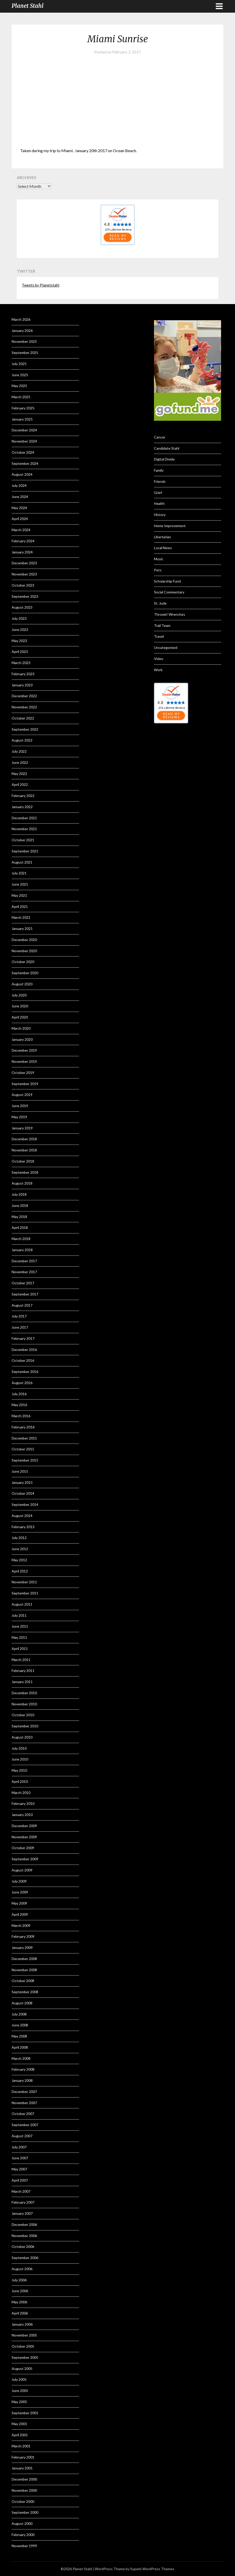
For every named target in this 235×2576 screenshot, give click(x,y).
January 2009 (22, 1947)
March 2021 (21, 917)
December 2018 (24, 1139)
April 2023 (20, 651)
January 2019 (22, 1128)
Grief (158, 492)
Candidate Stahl (166, 448)
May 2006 (19, 2302)
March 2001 (21, 2446)
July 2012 (19, 1537)
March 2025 (21, 397)
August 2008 (22, 2003)
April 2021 (20, 906)
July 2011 (19, 1615)
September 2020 (25, 973)
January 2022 (22, 807)
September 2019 (25, 1084)
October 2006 (23, 2246)
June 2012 (20, 1549)
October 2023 (23, 585)
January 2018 (22, 1250)
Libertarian (162, 537)
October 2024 (23, 452)
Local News (163, 548)
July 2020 (19, 995)
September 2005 (25, 2357)
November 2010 (24, 1704)
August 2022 (22, 740)
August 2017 (22, 1305)
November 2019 (24, 1061)
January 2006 (22, 2324)
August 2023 (22, 607)
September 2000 (25, 2512)
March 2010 (21, 1792)
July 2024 (19, 485)
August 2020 (22, 984)
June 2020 (20, 1006)
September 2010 (25, 1726)
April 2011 (20, 1648)
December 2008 (24, 1958)
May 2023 (19, 640)
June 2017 (20, 1327)
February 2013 (23, 1527)
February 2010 (23, 1803)
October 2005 (23, 2346)
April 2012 (20, 1571)
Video (158, 658)
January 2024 (22, 552)
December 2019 (24, 1050)
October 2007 (23, 2113)
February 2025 (23, 408)
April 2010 (20, 1781)
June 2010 (20, 1759)
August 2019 (22, 1094)
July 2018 (19, 1194)
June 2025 (20, 375)
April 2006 (20, 2313)
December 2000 (24, 2479)
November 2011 (24, 1582)
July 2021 (19, 873)
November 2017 (24, 1272)
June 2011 (20, 1626)
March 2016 (21, 1416)
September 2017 (25, 1294)
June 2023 (20, 629)
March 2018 (21, 1238)
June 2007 (20, 2158)
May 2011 (19, 1637)
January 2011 (22, 1682)
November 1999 (24, 2546)
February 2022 (23, 795)
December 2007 (24, 2091)
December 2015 (24, 1438)
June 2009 (20, 1892)
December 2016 (24, 1349)
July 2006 (19, 2280)
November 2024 (24, 441)
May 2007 (19, 2169)
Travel (159, 636)
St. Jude (160, 603)
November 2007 (24, 2103)
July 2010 (19, 1748)
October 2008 (23, 1981)
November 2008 (24, 1970)
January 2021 (22, 928)
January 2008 (22, 2080)
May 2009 (19, 1903)
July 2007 (19, 2147)
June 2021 (20, 884)
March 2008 (21, 2058)
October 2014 (23, 1493)
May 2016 (19, 1405)
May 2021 (19, 895)
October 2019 (23, 1072)
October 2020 (23, 962)
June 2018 (20, 1205)
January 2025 (22, 419)
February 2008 (23, 2069)
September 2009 (25, 1859)
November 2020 (24, 951)
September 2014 (25, 1504)
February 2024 (23, 541)
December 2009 (24, 1826)
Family (159, 470)
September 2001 (25, 2413)
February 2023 (23, 674)
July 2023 (19, 618)
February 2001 (23, 2457)
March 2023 (21, 663)
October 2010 (23, 1715)
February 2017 (23, 1338)
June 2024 (20, 496)
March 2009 (21, 1925)
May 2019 (19, 1117)
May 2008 (19, 2036)
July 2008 (19, 2014)
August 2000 (22, 2523)
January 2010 (22, 1814)
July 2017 (19, 1316)
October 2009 (23, 1848)
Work (158, 670)
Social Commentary (169, 592)
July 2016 (19, 1394)
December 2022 (24, 696)
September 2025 (25, 352)
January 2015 (22, 1482)
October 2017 (23, 1283)
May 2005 (19, 2402)
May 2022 (19, 773)
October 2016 (23, 1360)
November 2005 (24, 2335)
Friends (160, 481)
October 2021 (23, 840)
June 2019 (20, 1106)
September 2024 (25, 463)
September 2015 (25, 1460)
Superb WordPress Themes (152, 2569)
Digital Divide (164, 459)
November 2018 (24, 1150)
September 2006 (25, 2257)
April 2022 (20, 784)
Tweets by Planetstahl (40, 285)
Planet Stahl (28, 5)
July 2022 (19, 751)
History (160, 514)
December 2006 (24, 2224)
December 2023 (24, 563)
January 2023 (22, 685)
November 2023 (24, 574)
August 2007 (22, 2136)
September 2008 (25, 1992)
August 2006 (22, 2269)
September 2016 (25, 1371)
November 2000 (24, 2490)
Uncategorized (165, 647)
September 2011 (25, 1593)
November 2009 (24, 1837)
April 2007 (20, 2180)
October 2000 (23, 2501)
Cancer (159, 437)
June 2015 (20, 1471)
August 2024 (22, 474)
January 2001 (22, 2468)
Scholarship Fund (167, 581)
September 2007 (25, 2125)
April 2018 (20, 1227)
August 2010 (22, 1737)
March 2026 (21, 319)
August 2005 (22, 2368)
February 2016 (23, 1427)
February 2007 (23, 2202)
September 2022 (25, 729)
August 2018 (22, 1183)
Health (159, 503)
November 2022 (24, 707)
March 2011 (21, 1660)
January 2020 (22, 1039)
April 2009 (20, 1914)
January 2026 (22, 330)
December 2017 (24, 1261)
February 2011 (23, 1670)
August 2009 (22, 1870)
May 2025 (19, 386)
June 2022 (20, 762)
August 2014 (22, 1515)
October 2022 (23, 718)
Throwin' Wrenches (169, 614)
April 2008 (20, 2047)
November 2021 (24, 829)
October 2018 (23, 1161)
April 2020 (20, 1017)
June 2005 (20, 2390)
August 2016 (22, 1383)
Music (158, 559)
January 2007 (22, 2213)
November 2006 (24, 2235)
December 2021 (24, 818)
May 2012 (19, 1560)
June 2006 (20, 2291)
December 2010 (24, 1693)
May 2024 (19, 508)
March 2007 (21, 2191)
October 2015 (23, 1449)
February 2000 (23, 2534)
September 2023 (25, 596)
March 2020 (21, 1028)
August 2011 (22, 1604)
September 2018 (25, 1172)
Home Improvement (170, 526)
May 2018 (19, 1216)
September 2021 (25, 851)
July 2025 (19, 364)
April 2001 (20, 2435)
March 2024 (21, 530)
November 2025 (24, 341)
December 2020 (24, 939)
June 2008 (20, 2025)
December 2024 (24, 430)
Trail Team (162, 625)
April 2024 (20, 518)
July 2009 (19, 1881)
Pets (158, 570)
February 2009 (23, 1936)
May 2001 (19, 2424)
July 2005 (19, 2379)
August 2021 (22, 862)
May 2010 (19, 1770)
